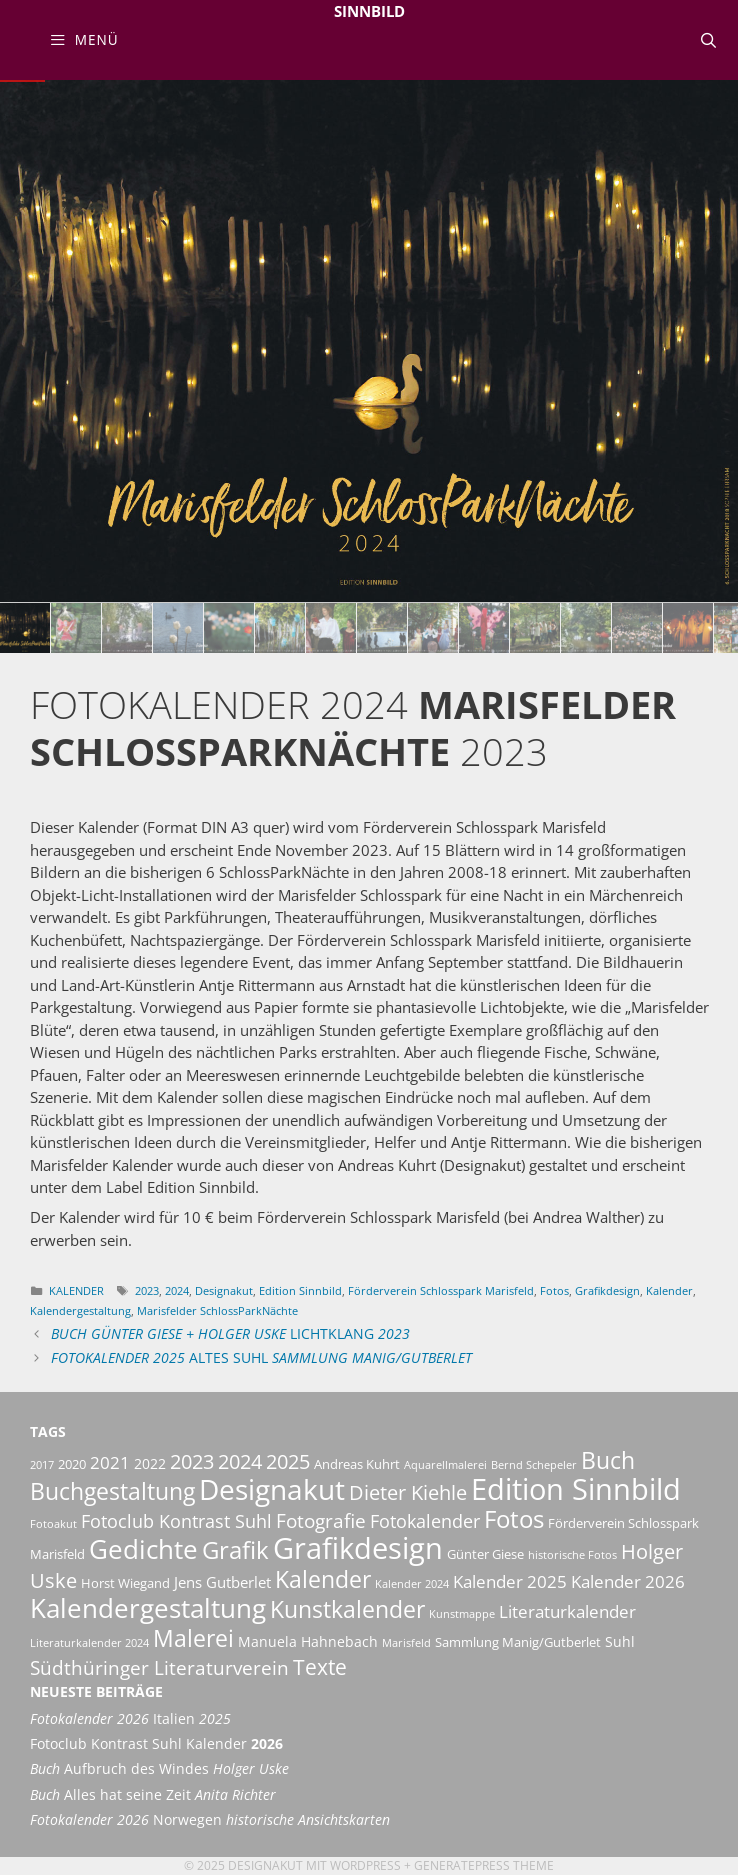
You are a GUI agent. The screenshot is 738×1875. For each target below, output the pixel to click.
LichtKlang (230, 1334)
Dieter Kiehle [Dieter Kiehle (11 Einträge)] (408, 1492)
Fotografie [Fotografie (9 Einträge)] (321, 1521)
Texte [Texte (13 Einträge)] (320, 1666)
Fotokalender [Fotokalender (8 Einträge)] (425, 1521)
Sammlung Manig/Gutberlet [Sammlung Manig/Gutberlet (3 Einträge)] (518, 1642)
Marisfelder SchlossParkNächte (217, 1310)
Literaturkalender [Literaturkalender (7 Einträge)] (567, 1611)
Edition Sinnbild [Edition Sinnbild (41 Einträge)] (576, 1488)
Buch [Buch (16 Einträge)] (608, 1460)
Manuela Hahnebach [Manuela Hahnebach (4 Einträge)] (308, 1641)
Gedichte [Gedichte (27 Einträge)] (143, 1549)
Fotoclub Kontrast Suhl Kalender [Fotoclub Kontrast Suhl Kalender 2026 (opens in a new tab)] (156, 1744)
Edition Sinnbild (300, 1290)
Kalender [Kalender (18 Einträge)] (323, 1579)
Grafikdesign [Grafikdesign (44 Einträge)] (358, 1548)
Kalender (76, 1290)
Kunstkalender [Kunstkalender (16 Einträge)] (347, 1609)
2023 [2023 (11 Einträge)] (192, 1461)
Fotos (554, 1290)
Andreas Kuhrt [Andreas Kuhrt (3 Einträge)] (357, 1464)
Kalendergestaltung (80, 1310)
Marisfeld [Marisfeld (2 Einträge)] (406, 1643)
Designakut (224, 1290)
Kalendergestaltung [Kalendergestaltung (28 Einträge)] (148, 1608)
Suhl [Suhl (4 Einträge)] (620, 1641)
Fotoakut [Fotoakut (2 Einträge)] (53, 1524)
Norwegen (210, 1820)
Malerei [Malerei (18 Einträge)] (193, 1638)
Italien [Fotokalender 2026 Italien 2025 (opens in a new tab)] (130, 1719)
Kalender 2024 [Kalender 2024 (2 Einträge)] (412, 1584)
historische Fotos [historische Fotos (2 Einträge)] (572, 1555)
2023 (147, 1290)
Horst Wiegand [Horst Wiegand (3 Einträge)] (125, 1583)
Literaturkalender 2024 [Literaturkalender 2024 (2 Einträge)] (89, 1643)
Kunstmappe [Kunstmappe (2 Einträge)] (462, 1614)
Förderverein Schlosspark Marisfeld (441, 1290)
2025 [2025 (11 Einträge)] (288, 1461)
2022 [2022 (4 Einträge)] (150, 1463)
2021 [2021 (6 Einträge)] (110, 1462)
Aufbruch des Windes (159, 1769)
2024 (177, 1290)
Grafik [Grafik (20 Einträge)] (235, 1549)
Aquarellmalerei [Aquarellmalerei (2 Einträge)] (445, 1465)
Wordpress (365, 1865)
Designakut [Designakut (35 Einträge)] (272, 1489)
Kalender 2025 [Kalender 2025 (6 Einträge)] (510, 1581)
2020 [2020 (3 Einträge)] (72, 1464)
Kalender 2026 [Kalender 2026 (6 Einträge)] (628, 1581)
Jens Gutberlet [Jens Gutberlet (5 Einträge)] (222, 1582)
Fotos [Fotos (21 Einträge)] (514, 1518)
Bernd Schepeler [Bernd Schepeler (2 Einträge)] (534, 1465)
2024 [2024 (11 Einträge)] (240, 1461)
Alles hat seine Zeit (153, 1795)
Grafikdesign (607, 1290)
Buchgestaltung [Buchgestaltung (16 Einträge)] (112, 1491)
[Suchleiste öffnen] (708, 40)
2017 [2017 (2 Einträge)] (42, 1465)
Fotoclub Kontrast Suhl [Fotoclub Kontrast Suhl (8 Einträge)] (176, 1521)
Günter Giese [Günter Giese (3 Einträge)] (485, 1554)
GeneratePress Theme (484, 1865)
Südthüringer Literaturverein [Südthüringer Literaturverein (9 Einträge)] (159, 1668)
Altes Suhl (261, 1358)
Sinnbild (369, 11)
